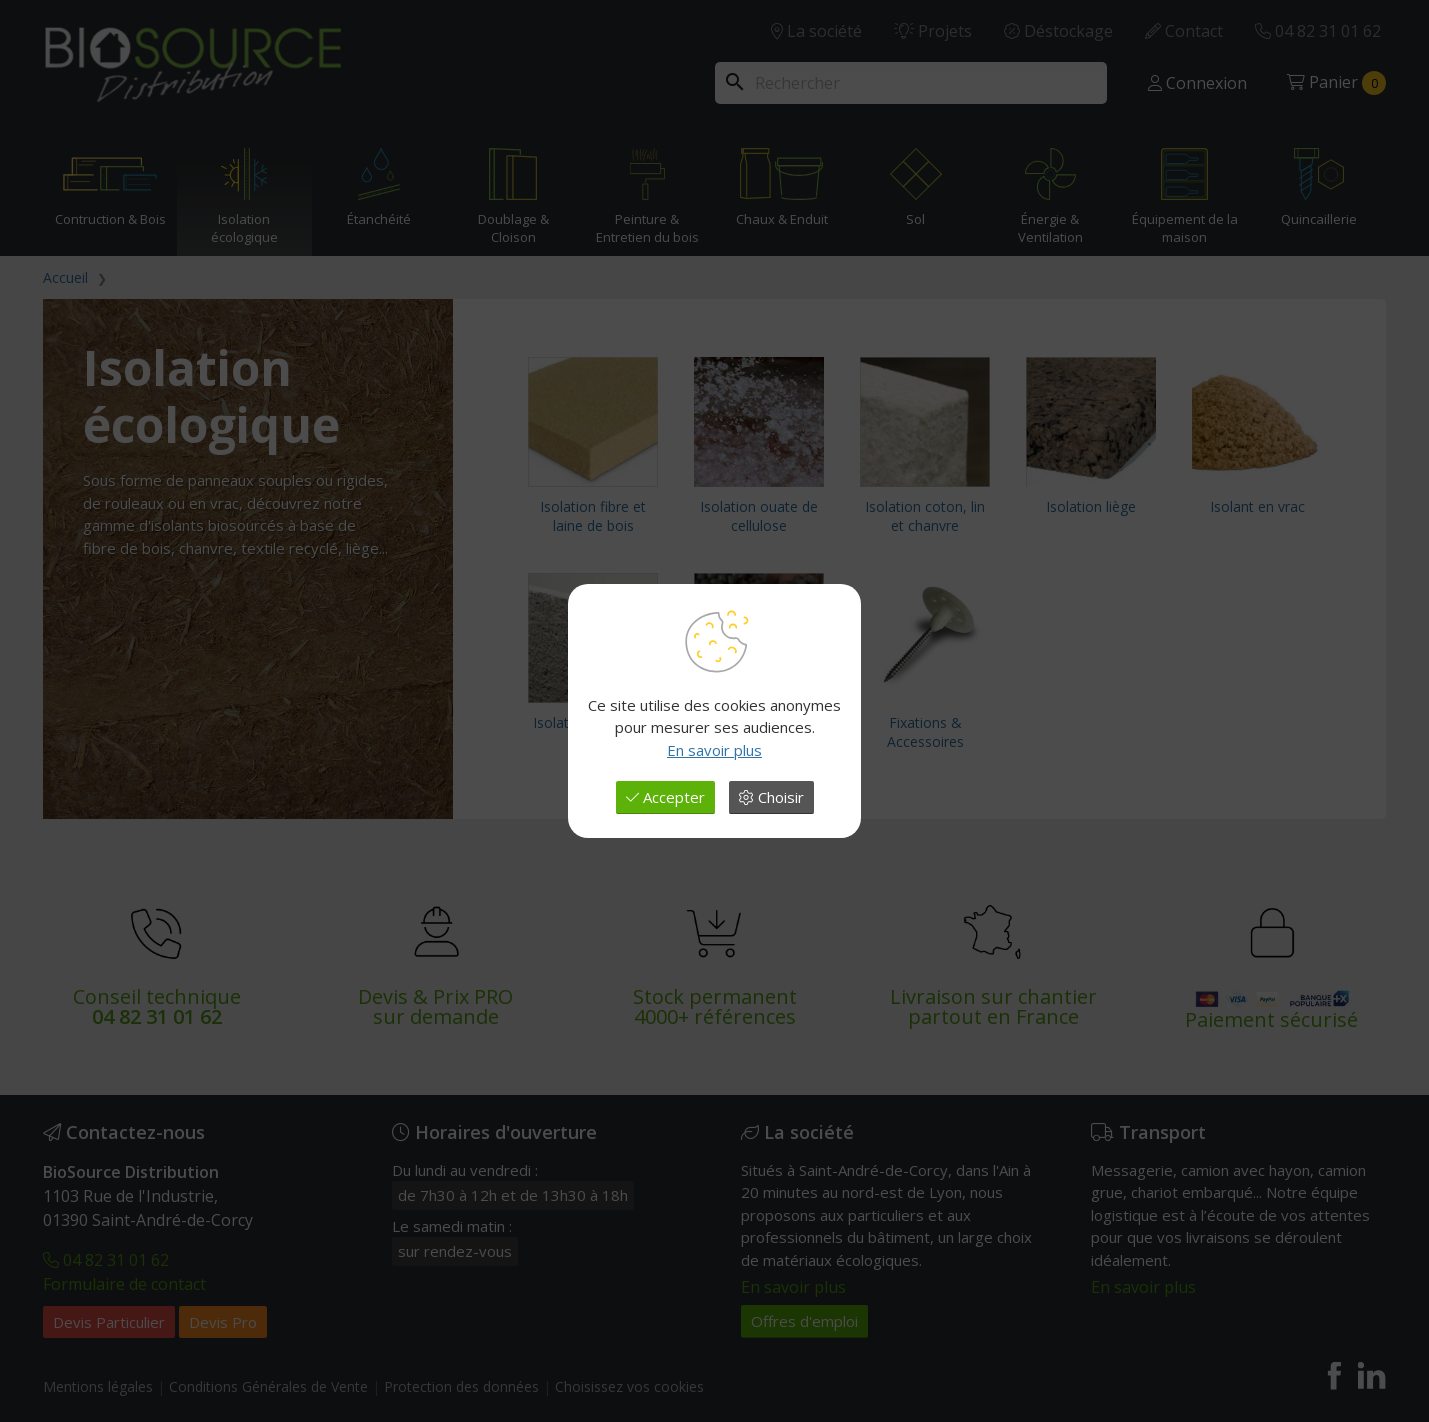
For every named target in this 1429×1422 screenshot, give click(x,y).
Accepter (665, 797)
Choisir (771, 797)
